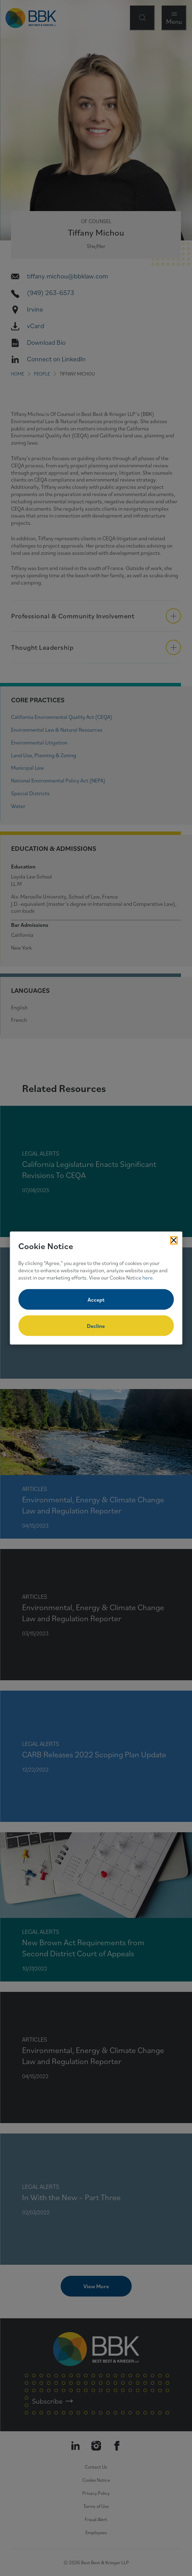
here (147, 1277)
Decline (96, 1325)
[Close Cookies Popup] (173, 1240)
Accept (96, 1299)
